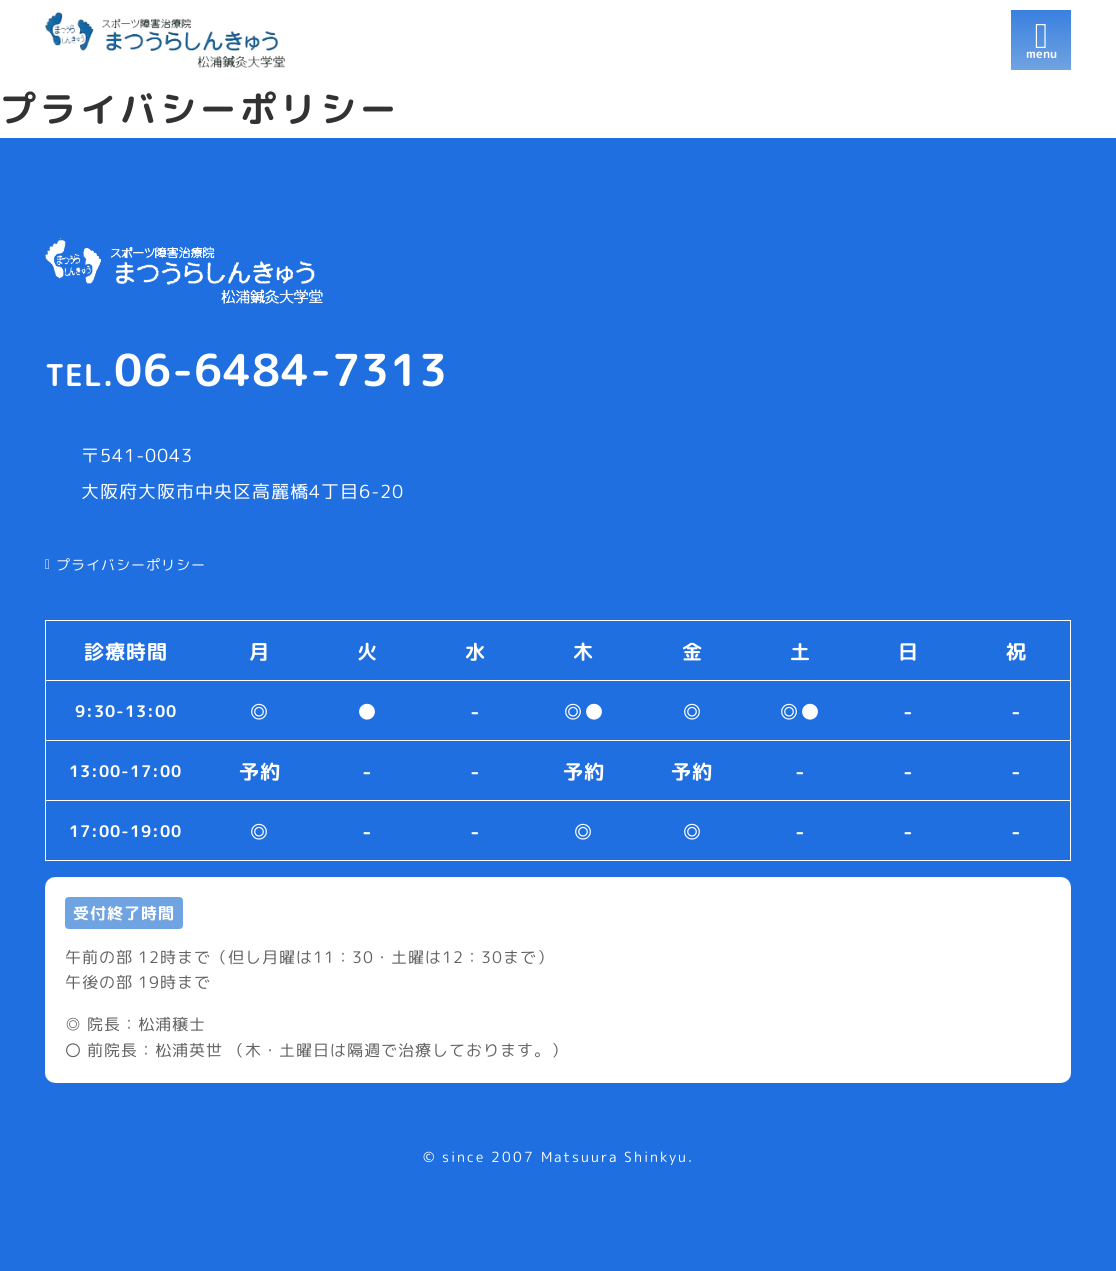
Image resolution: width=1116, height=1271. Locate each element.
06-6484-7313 (246, 369)
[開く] (1041, 40)
